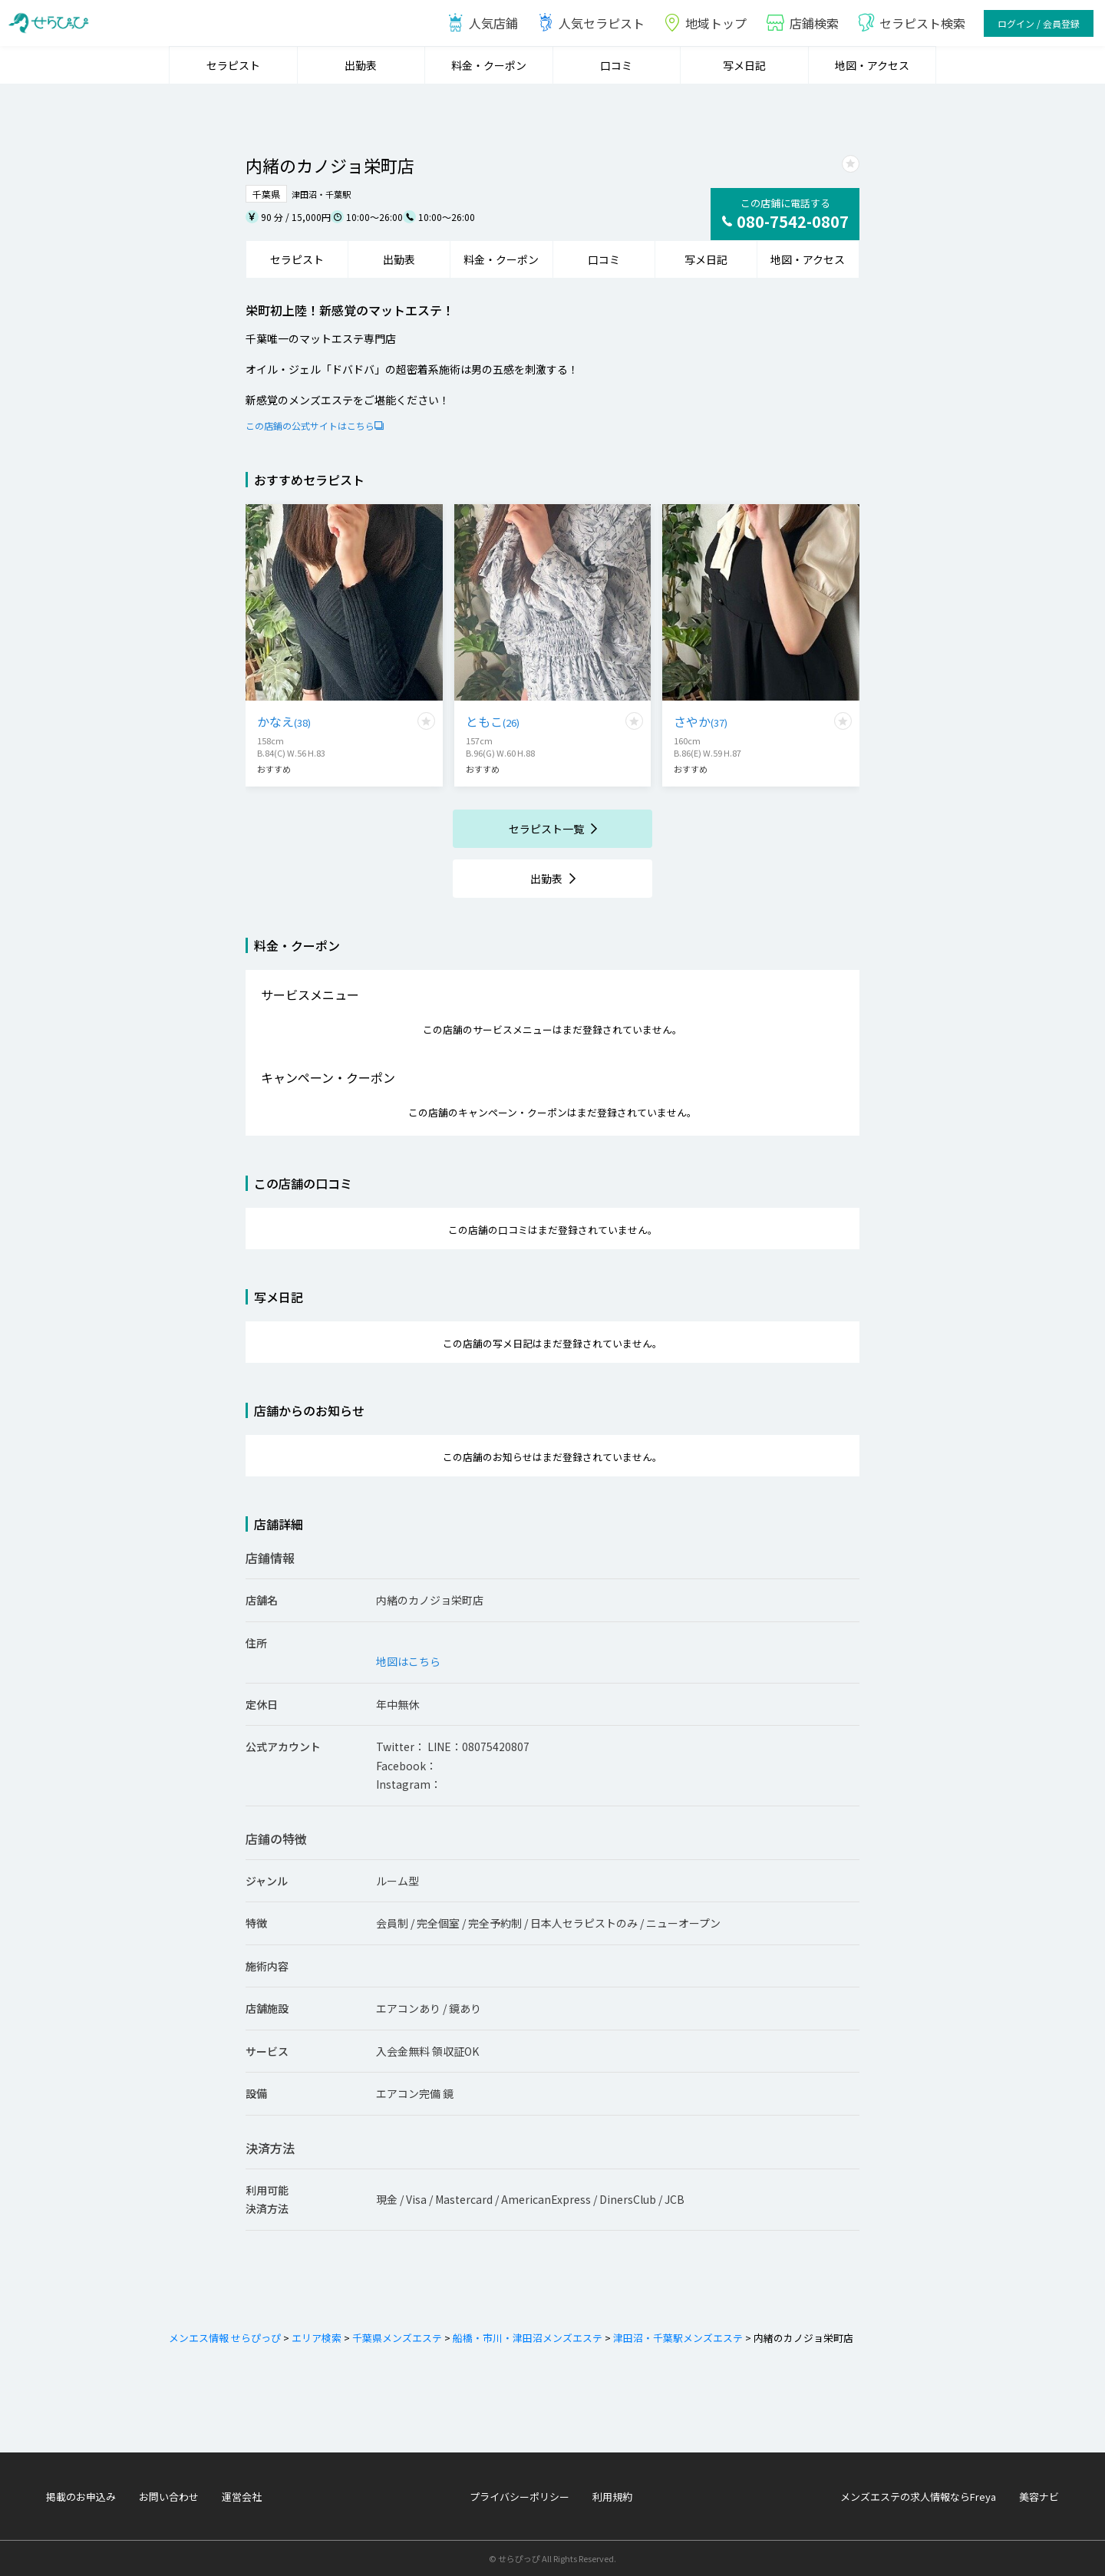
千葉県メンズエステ (396, 2337)
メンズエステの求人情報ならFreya (918, 2496)
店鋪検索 (802, 23)
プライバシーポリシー (519, 2496)
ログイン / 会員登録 (1039, 23)
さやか (700, 721)
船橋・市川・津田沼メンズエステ (526, 2337)
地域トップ (705, 23)
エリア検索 (315, 2337)
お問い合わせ (169, 2496)
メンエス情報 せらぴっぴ (225, 2337)
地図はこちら (408, 1661)
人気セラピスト (590, 23)
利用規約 (612, 2496)
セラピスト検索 (911, 23)
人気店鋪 (482, 23)
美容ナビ (1039, 2496)
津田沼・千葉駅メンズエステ (677, 2337)
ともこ (493, 721)
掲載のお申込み (81, 2496)
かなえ (284, 721)
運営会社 (242, 2496)
